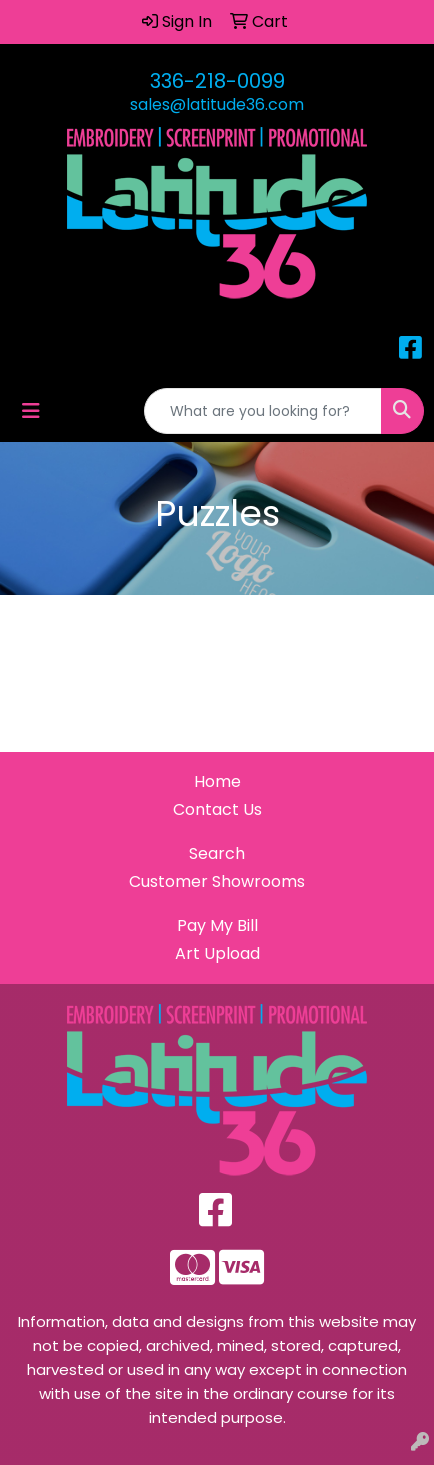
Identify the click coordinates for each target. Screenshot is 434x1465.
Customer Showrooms (217, 881)
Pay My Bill (217, 925)
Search (217, 853)
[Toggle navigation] (31, 411)
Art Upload (217, 953)
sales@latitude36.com (217, 104)
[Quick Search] (263, 411)
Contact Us (217, 809)
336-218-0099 (217, 81)
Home (217, 781)
